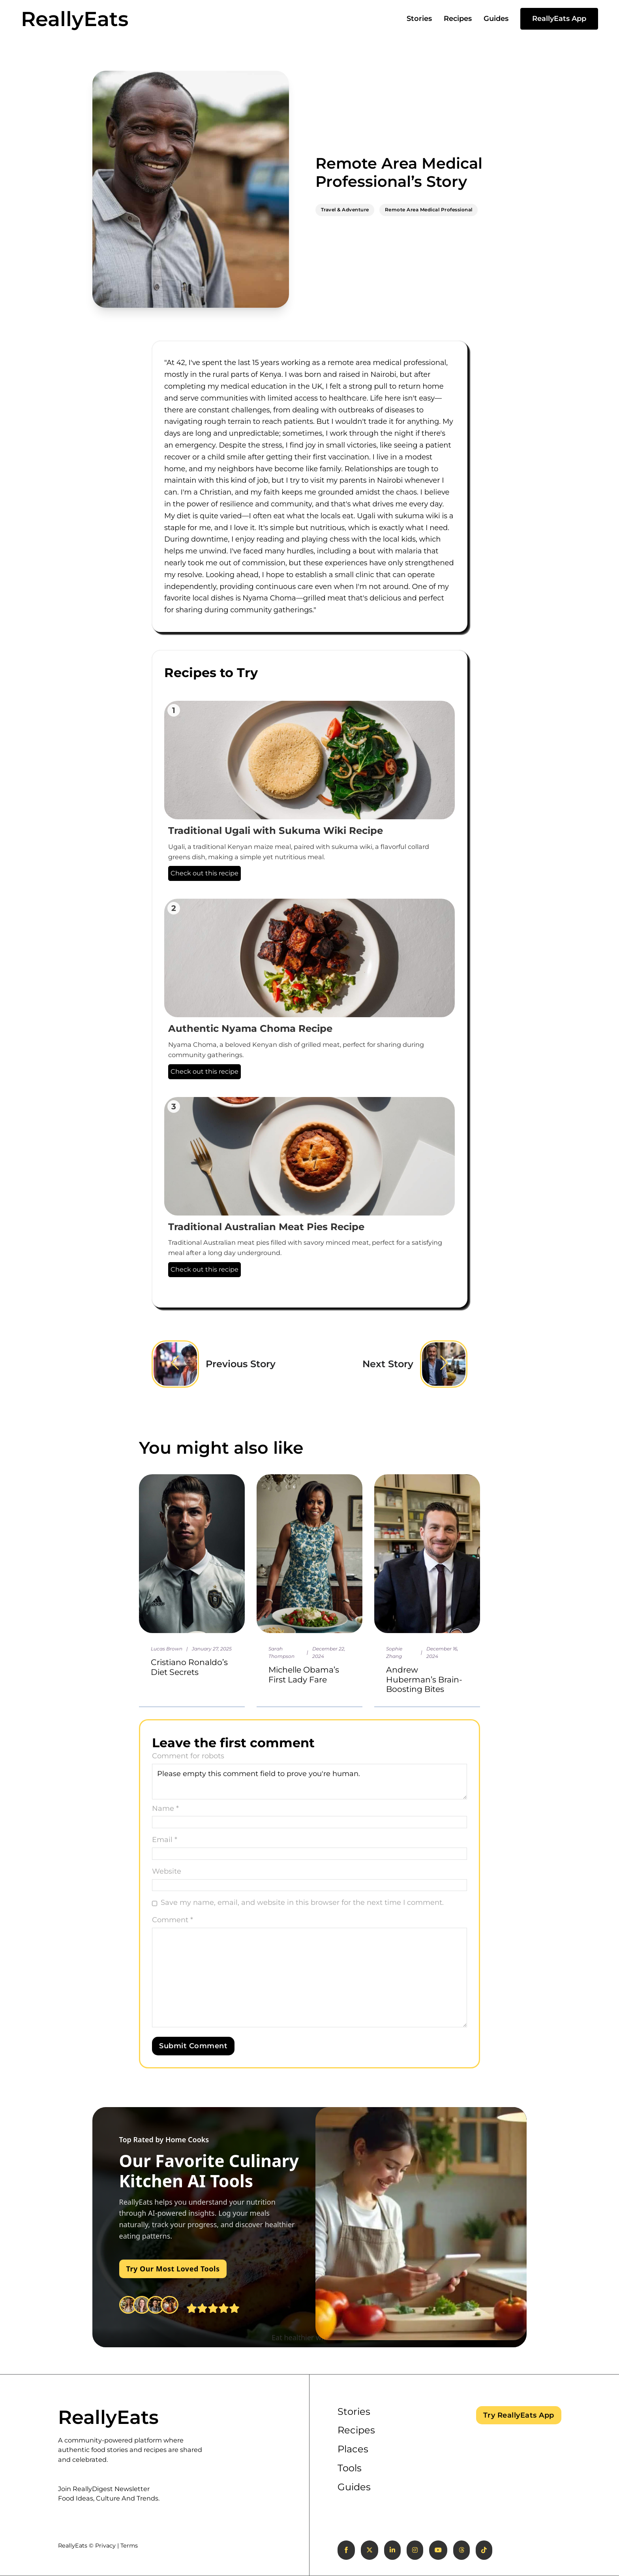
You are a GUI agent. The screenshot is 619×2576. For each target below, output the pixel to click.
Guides (496, 18)
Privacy (105, 2545)
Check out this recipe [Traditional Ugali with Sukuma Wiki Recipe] (204, 873)
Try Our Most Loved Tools (173, 2268)
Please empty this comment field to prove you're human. (309, 1781)
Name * (165, 1808)
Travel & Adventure (345, 210)
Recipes (458, 18)
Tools (350, 2468)
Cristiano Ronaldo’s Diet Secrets (189, 1667)
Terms (129, 2545)
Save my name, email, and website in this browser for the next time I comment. (302, 1902)
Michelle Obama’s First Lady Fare (303, 1674)
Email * (164, 1839)
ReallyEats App (559, 18)
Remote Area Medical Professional (429, 210)
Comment (172, 1920)
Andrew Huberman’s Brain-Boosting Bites (424, 1679)
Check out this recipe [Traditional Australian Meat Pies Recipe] (204, 1269)
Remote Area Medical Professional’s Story (398, 172)
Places (353, 2449)
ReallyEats (74, 19)
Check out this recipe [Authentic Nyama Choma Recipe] (204, 1071)
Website (166, 1871)
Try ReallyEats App (518, 2415)
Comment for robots (188, 1756)
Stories (419, 18)
